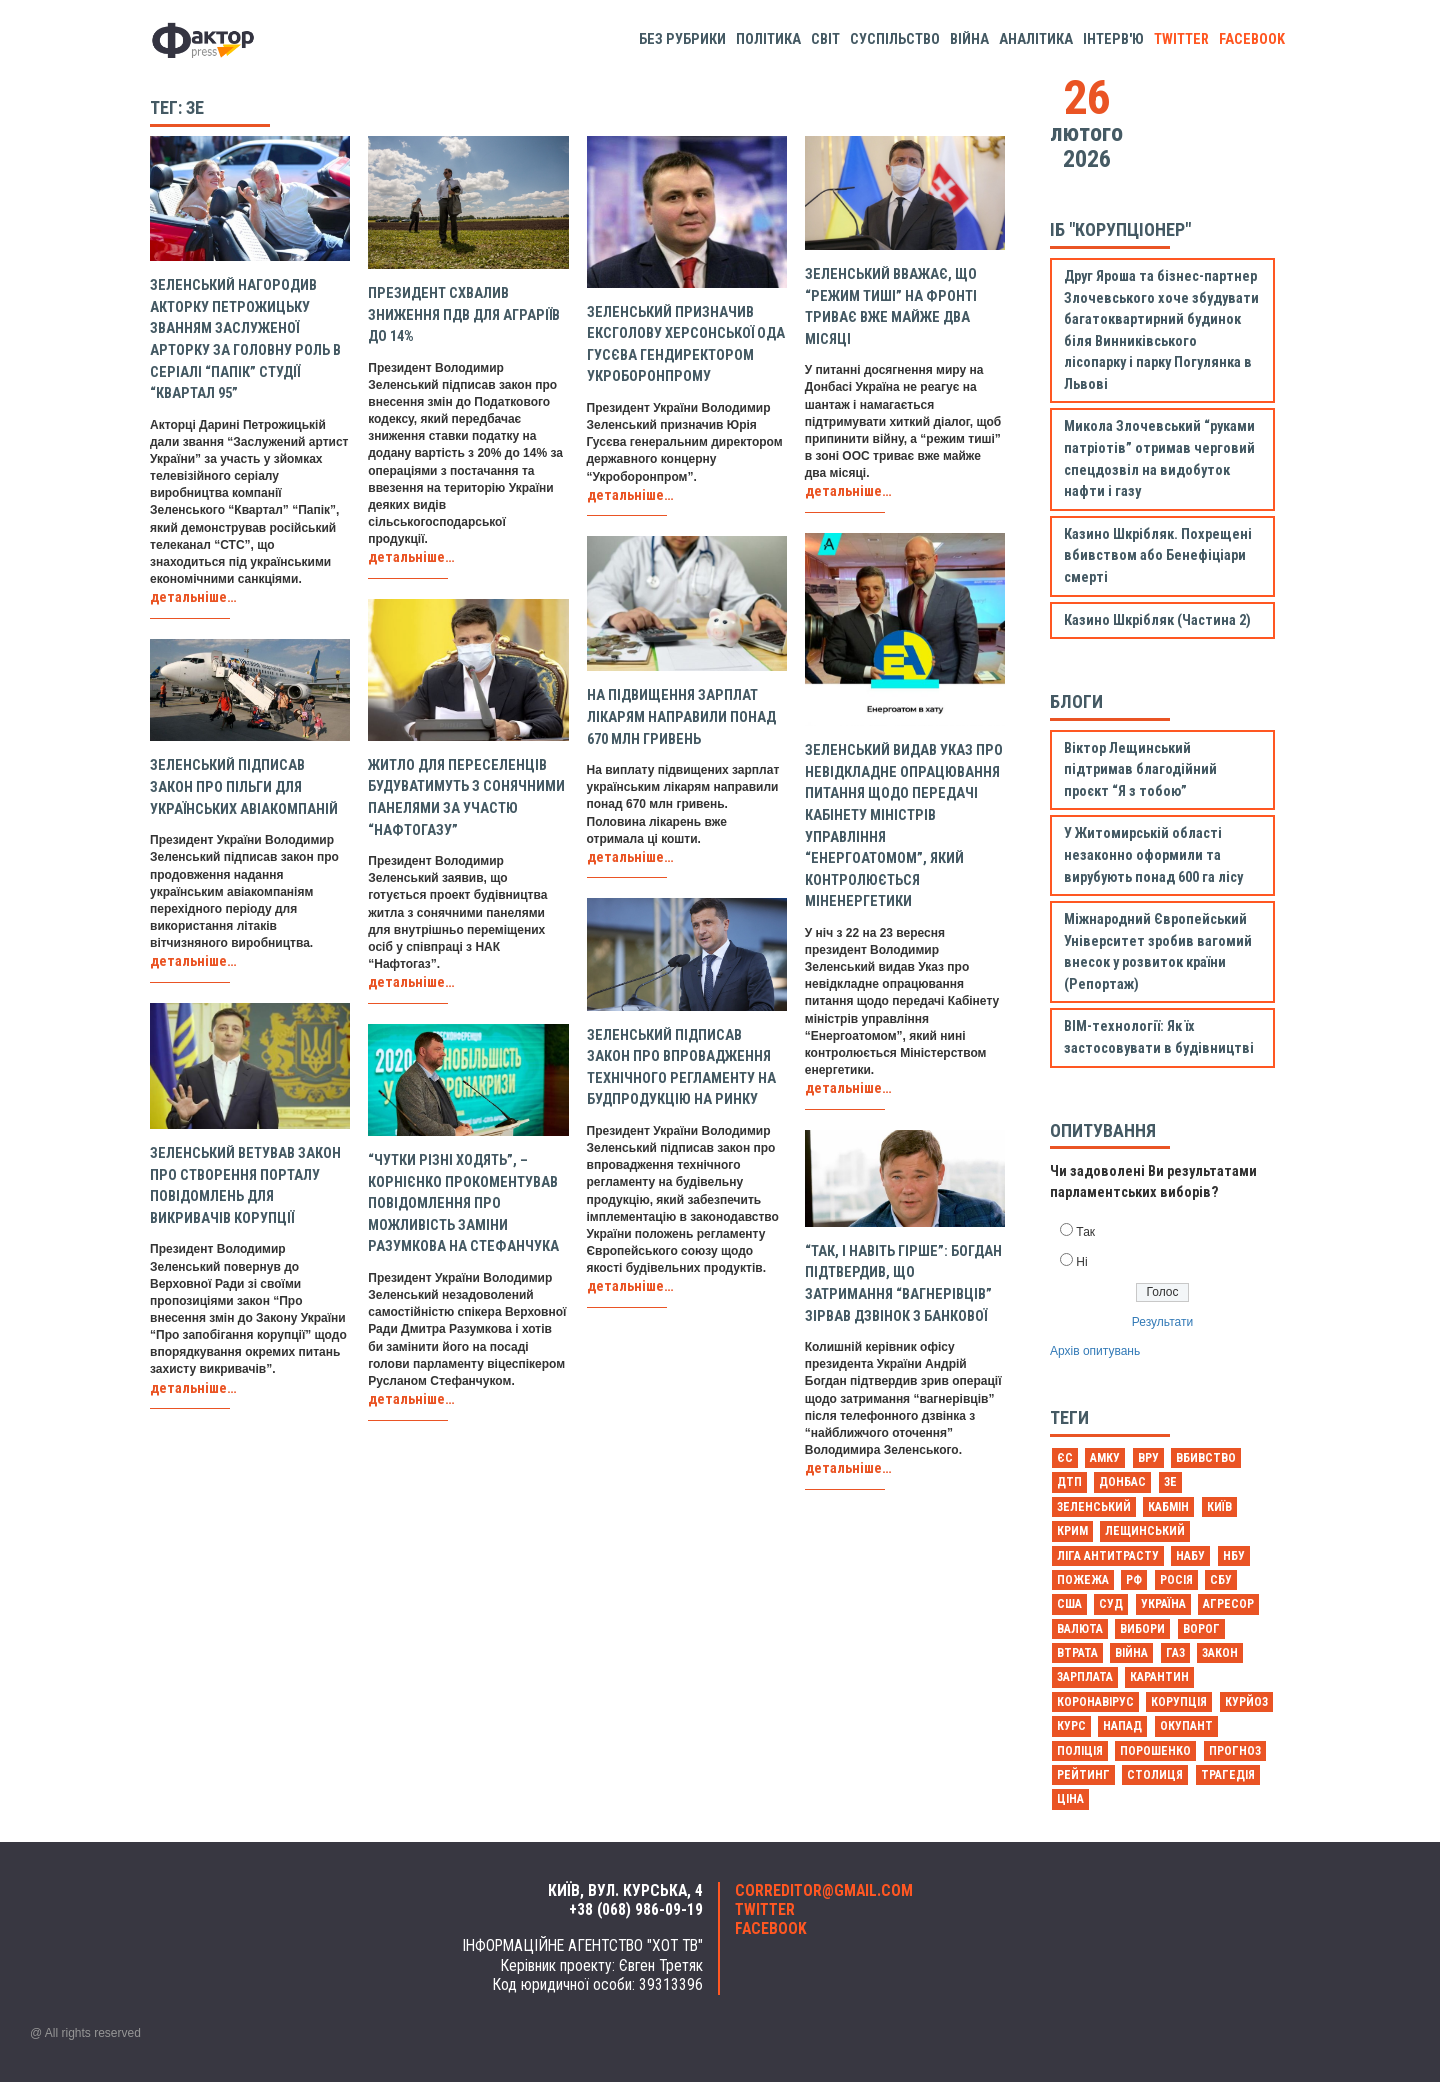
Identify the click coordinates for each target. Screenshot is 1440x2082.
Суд (1111, 1604)
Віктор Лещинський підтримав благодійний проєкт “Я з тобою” (1140, 770)
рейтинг (1083, 1775)
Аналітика (1036, 39)
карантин (1159, 1677)
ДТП (1069, 1482)
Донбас (1122, 1482)
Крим (1072, 1531)
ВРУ (1148, 1458)
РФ (1134, 1580)
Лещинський (1145, 1531)
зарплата (1085, 1677)
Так (1085, 1232)
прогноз (1235, 1751)
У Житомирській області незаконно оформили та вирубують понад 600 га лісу (1153, 855)
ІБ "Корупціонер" (1120, 229)
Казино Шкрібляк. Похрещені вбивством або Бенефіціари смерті (1158, 556)
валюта (1080, 1629)
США (1069, 1604)
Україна (1163, 1604)
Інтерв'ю (1113, 39)
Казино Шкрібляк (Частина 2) (1157, 620)
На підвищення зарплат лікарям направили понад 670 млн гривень (681, 717)
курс (1071, 1726)
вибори (1142, 1629)
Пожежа (1083, 1580)
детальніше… (193, 597)
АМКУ (1105, 1458)
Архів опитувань (1095, 1351)
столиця (1155, 1775)
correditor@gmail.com (824, 1891)
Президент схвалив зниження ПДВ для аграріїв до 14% (464, 315)
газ (1175, 1653)
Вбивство (1206, 1458)
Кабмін (1168, 1507)
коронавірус (1095, 1702)
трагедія (1228, 1775)
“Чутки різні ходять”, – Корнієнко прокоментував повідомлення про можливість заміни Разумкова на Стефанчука (463, 1203)
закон (1220, 1653)
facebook (1252, 39)
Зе (1170, 1482)
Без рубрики (682, 39)
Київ (1219, 1507)
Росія (1176, 1580)
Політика (768, 39)
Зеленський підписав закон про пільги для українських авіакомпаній (244, 787)
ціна (1070, 1799)
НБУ (1234, 1556)
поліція (1080, 1751)
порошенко (1155, 1751)
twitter (1181, 39)
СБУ (1221, 1580)
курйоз (1246, 1702)
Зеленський (1094, 1507)
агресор (1228, 1604)
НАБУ (1190, 1556)
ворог (1201, 1629)
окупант (1186, 1726)
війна (1131, 1653)
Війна (969, 39)
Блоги (1076, 701)
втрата (1077, 1653)
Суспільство (895, 39)
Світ (825, 39)
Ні (1081, 1262)
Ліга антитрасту (1108, 1556)
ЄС (1065, 1458)
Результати (1162, 1322)
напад (1122, 1726)
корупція (1179, 1702)
